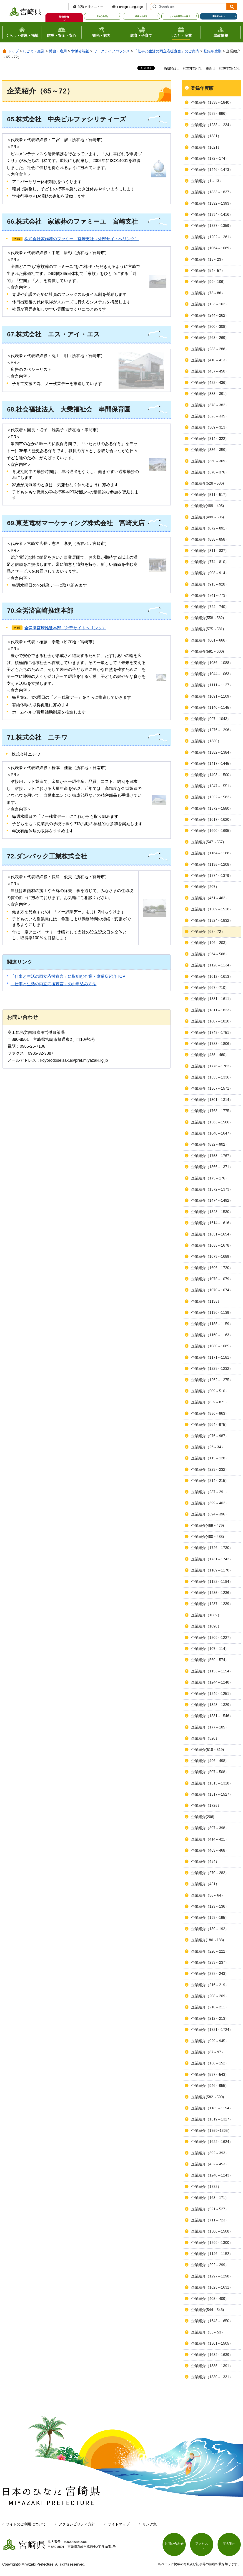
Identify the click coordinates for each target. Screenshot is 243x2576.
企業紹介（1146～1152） (212, 2254)
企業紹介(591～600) (207, 651)
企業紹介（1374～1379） (212, 875)
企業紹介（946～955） (210, 2086)
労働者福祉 (80, 51)
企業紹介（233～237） (210, 1962)
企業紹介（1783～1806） (212, 1044)
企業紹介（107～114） (210, 1649)
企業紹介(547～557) (207, 842)
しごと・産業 (34, 51)
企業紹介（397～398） (210, 1828)
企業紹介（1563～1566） (212, 1122)
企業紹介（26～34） (208, 1447)
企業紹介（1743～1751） (212, 1032)
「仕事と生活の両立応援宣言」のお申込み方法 (53, 984)
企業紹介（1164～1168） (212, 853)
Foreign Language (130, 7)
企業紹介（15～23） (208, 259)
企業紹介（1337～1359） (212, 226)
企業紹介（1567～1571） (212, 1088)
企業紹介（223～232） (210, 1469)
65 (10, 119)
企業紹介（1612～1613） (212, 976)
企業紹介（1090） (206, 1626)
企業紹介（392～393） (210, 2153)
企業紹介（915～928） (210, 584)
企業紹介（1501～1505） (212, 2343)
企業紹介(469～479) (207, 1525)
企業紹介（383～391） (210, 394)
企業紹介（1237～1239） (212, 1604)
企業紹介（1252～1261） (212, 237)
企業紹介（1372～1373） (212, 1189)
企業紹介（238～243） (210, 1974)
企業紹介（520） (205, 1738)
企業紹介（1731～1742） (212, 1559)
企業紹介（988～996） (210, 113)
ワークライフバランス (111, 51)
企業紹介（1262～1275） (212, 1380)
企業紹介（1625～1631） (212, 2287)
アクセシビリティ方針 (77, 2524)
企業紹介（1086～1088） (212, 663)
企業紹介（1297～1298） (212, 2276)
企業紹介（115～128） (210, 1458)
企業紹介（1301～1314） (212, 1100)
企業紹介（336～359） (210, 450)
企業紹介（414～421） (210, 1839)
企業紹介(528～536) (207, 483)
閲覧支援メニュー (90, 7)
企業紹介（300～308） (210, 326)
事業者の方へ (219, 16)
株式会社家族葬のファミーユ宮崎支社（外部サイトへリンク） (81, 239)
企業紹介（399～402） (210, 1503)
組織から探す (141, 16)
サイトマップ (119, 2524)
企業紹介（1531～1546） (212, 1716)
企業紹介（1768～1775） (212, 1111)
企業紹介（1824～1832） (212, 920)
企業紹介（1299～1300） (212, 2243)
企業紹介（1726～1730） (212, 1548)
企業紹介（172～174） (210, 158)
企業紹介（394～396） (210, 1514)
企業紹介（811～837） (210, 551)
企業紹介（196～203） (210, 943)
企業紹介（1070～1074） (212, 1290)
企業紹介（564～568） (210, 954)
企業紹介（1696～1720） (212, 1268)
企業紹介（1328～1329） (212, 1705)
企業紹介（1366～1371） (212, 1167)
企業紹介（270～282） (210, 1873)
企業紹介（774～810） (210, 562)
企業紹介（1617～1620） (212, 819)
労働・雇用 (58, 51)
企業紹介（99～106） (209, 282)
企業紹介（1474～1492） (212, 1200)
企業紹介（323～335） (210, 416)
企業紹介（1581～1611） (212, 999)
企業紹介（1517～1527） (212, 1794)
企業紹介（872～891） (210, 528)
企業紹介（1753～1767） (212, 1156)
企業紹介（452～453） (210, 2164)
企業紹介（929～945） (210, 2041)
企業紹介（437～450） (210, 371)
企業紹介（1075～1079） (212, 1279)
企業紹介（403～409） (210, 2299)
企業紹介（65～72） (208, 932)
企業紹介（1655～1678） (212, 1245)
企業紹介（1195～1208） (212, 864)
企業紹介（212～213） (210, 2018)
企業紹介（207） (205, 887)
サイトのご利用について (26, 2524)
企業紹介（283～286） (210, 349)
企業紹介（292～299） (210, 2265)
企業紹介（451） (205, 1884)
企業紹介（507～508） (210, 1772)
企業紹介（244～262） (210, 315)
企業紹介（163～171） (210, 2198)
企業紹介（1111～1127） (212, 685)
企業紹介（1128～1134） (212, 965)
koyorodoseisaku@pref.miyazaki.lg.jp (74, 1060)
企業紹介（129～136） (210, 1906)
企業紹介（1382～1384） (212, 752)
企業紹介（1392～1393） (212, 203)
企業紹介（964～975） (210, 1424)
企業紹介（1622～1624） (212, 2142)
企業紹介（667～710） (210, 988)
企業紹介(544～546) (207, 2310)
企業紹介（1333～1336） (212, 1077)
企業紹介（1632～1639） (212, 2355)
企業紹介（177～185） (210, 1727)
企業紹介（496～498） (210, 1761)
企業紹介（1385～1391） (212, 2366)
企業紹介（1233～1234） (212, 125)
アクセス (201, 2543)
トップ (13, 51)
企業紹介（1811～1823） (212, 1010)
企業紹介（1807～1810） (212, 1021)
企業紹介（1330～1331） (212, 2377)
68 (10, 409)
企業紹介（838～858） (210, 539)
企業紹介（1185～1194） (212, 2108)
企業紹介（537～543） (210, 2074)
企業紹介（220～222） (210, 1951)
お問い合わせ (174, 2543)
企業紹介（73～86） (208, 293)
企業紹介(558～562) (207, 618)
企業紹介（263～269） (210, 338)
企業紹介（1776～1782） (212, 1066)
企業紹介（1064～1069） (212, 248)
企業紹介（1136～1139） (212, 1312)
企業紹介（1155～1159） (212, 1324)
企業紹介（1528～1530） (212, 1212)
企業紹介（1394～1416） (212, 214)
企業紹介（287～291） (210, 1492)
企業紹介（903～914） (210, 573)
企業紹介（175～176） (210, 1178)
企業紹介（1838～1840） (212, 102)
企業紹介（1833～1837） (212, 192)
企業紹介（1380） (206, 741)
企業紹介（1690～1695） (212, 831)
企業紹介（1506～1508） (212, 2231)
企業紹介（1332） (206, 2187)
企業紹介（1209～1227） (212, 1638)
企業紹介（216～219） (210, 1985)
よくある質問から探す (180, 16)
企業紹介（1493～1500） (212, 775)
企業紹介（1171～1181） (212, 1357)
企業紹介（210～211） (210, 2007)
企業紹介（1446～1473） (212, 170)
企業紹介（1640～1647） (212, 1133)
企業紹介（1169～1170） (212, 1570)
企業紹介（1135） (206, 1301)
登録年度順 (212, 51)
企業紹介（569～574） (210, 1660)
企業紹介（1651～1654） (212, 1234)
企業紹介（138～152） (210, 2063)
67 (10, 334)
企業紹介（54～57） (208, 270)
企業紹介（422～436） (210, 383)
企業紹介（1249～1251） (212, 1694)
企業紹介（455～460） (210, 1055)
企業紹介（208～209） (210, 1996)
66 (10, 221)
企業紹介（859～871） (210, 1402)
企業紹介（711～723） (210, 2220)
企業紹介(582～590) (207, 2097)
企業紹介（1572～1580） (212, 808)
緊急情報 (64, 16)
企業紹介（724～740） (210, 607)
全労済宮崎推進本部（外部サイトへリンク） (65, 628)
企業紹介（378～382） (210, 405)
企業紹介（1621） (206, 147)
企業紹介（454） (205, 1861)
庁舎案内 (229, 2543)
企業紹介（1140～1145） (212, 707)
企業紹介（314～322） (210, 439)
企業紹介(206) (202, 1817)
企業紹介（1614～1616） (212, 1223)
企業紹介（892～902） (210, 1144)
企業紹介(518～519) (207, 1750)
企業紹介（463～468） (210, 1850)
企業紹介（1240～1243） (212, 2175)
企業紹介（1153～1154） (212, 1671)
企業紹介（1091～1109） (212, 696)
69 (10, 523)
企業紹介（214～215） (210, 1481)
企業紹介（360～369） (210, 461)
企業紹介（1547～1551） (212, 786)
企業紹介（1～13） (207, 181)
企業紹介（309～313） (210, 427)
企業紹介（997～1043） (211, 719)
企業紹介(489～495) (207, 506)
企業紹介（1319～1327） (212, 2119)
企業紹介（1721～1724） (212, 2030)
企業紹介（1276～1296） (212, 730)
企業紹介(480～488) (207, 1537)
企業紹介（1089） (206, 1615)
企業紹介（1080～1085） (212, 1346)
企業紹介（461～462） (210, 898)
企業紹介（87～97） (208, 2052)
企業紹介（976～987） (210, 1436)
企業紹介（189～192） (210, 1929)
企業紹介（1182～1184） (212, 1581)
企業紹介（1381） (206, 136)
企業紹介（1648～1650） (212, 2321)
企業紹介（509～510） (210, 1391)
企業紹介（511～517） (210, 495)
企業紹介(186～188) (207, 1940)
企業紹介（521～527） (210, 2209)
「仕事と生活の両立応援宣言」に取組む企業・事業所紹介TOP (67, 976)
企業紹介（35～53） (208, 2332)
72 (10, 856)
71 (10, 737)
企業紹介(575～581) (207, 629)
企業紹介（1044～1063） (212, 674)
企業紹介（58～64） (208, 1895)
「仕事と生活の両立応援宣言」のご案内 (166, 51)
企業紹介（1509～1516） (212, 909)
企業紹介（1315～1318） (212, 1783)
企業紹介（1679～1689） (212, 1256)
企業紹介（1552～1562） (212, 797)
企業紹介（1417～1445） (212, 763)
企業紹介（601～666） (210, 640)
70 (10, 610)
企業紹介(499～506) (207, 517)
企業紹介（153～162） (210, 304)
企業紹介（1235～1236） (212, 1593)
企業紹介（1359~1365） (211, 2130)
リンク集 (149, 2524)
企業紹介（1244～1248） (212, 1682)
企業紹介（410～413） (210, 360)
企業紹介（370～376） (210, 472)
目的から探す (103, 16)
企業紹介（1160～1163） (212, 1335)
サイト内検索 (153, 7)
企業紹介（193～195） (210, 1917)
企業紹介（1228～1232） (212, 1368)
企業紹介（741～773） (210, 595)
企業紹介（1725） (206, 1805)
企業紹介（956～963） (210, 1413)
